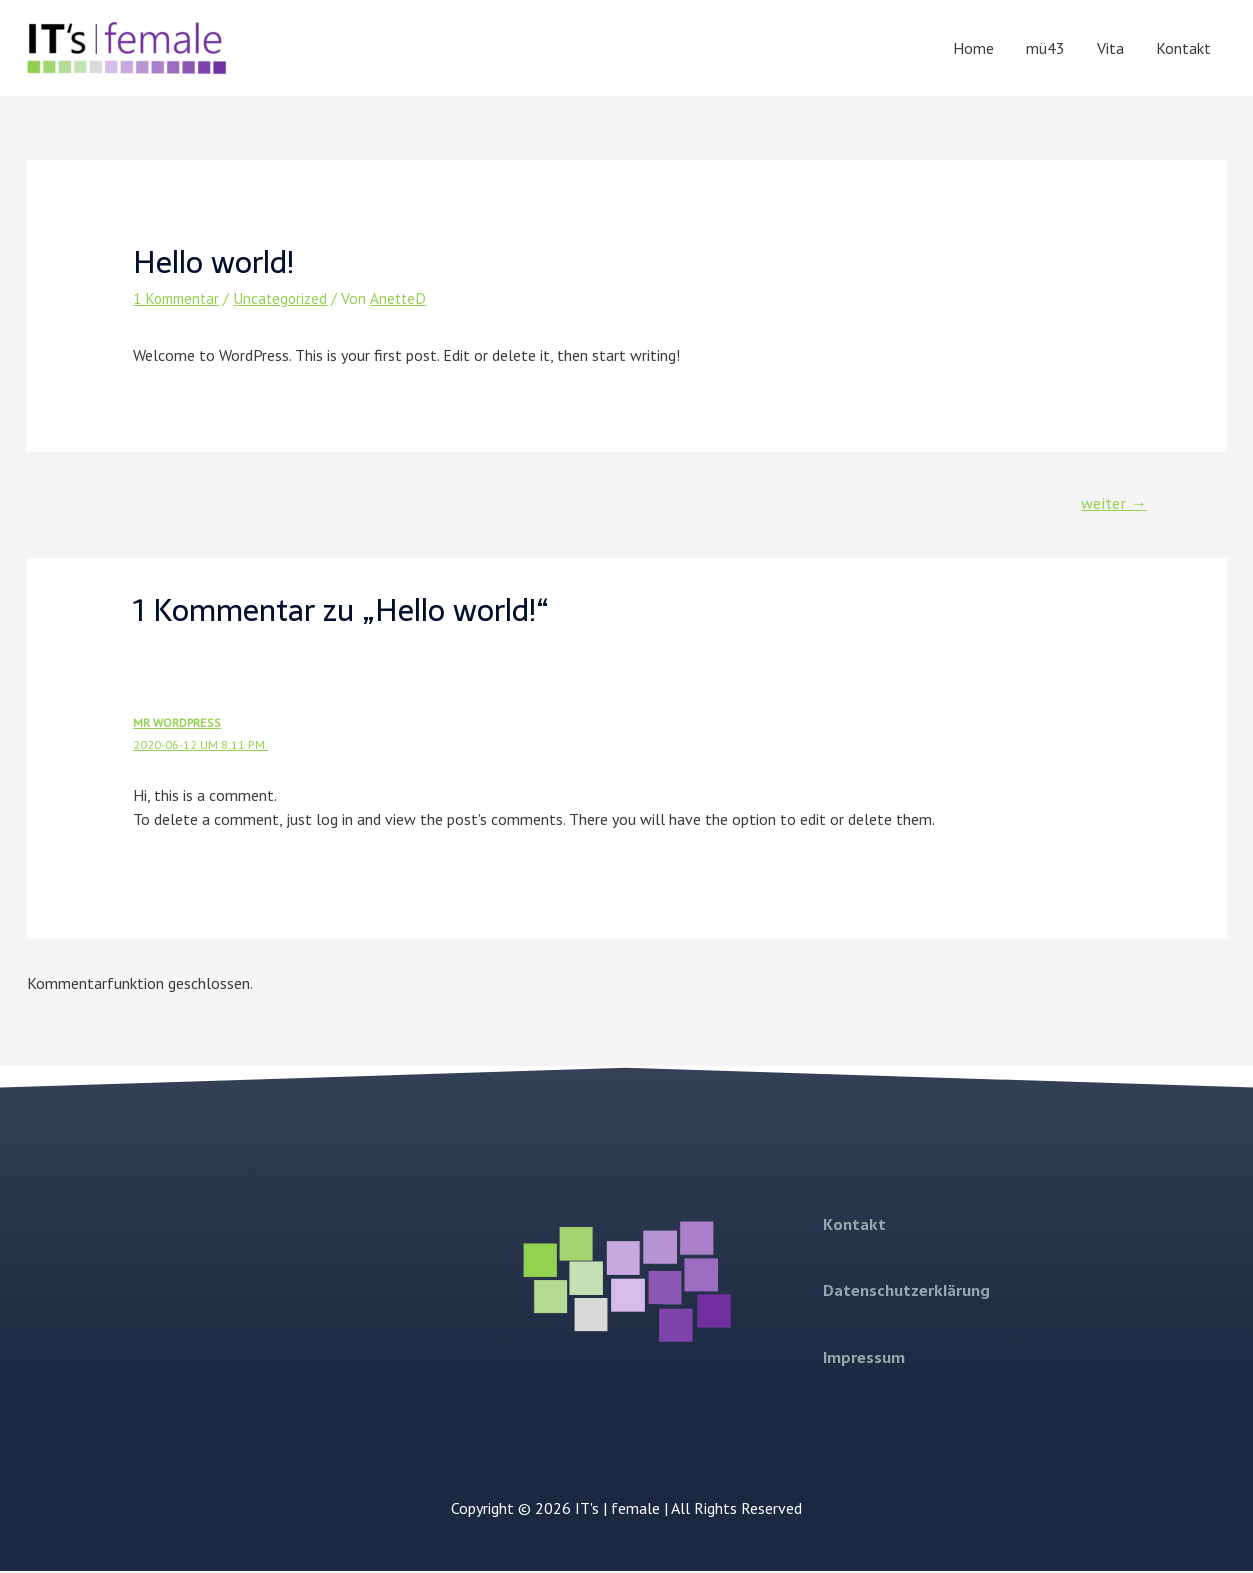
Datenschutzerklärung (906, 1292)
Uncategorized (288, 298)
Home (973, 48)
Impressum (864, 1357)
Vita (1110, 48)
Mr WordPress (178, 724)
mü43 (1045, 48)
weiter (1111, 504)
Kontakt (1183, 48)
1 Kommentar (179, 298)
